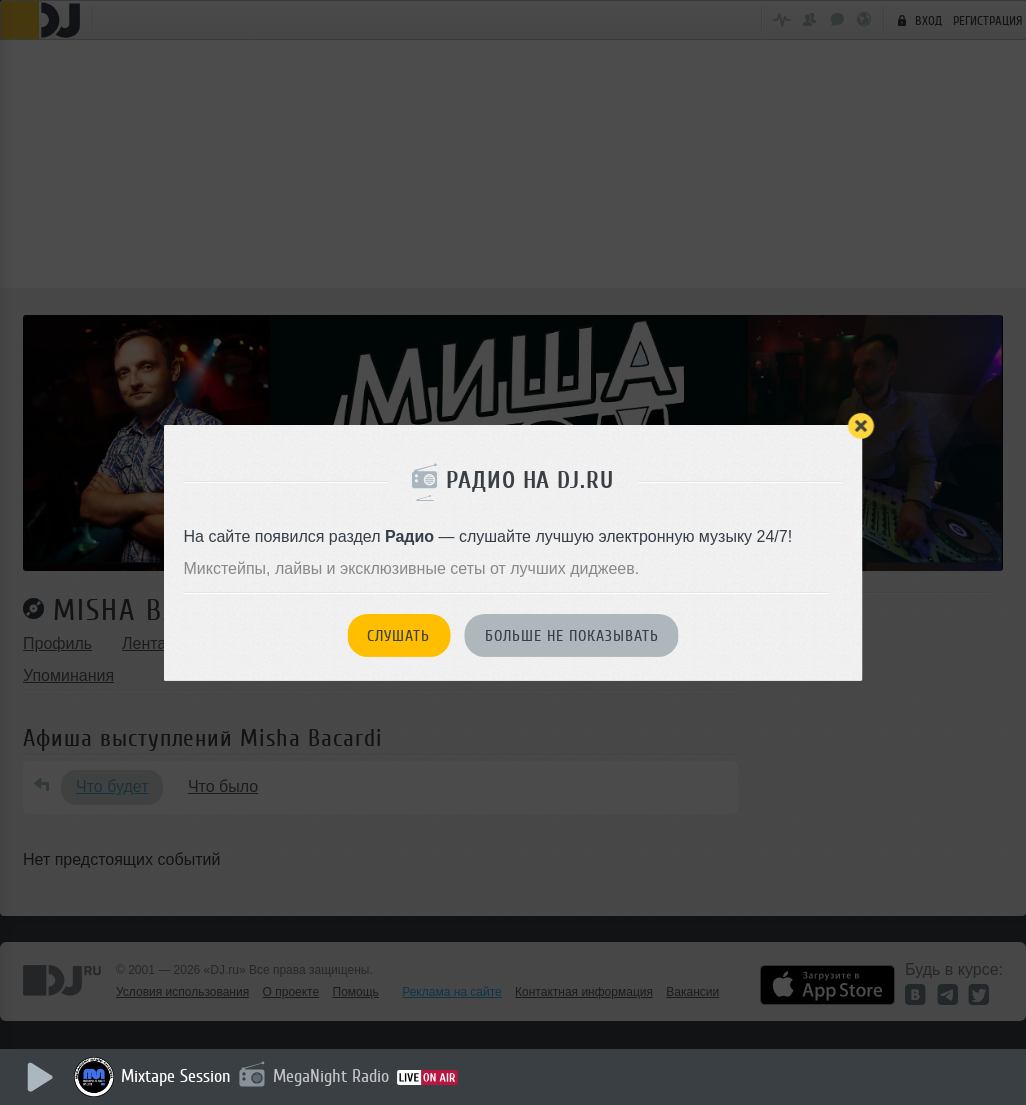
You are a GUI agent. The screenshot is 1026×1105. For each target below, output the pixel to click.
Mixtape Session (177, 1076)
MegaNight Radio (332, 1076)
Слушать (398, 636)
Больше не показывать (572, 636)
